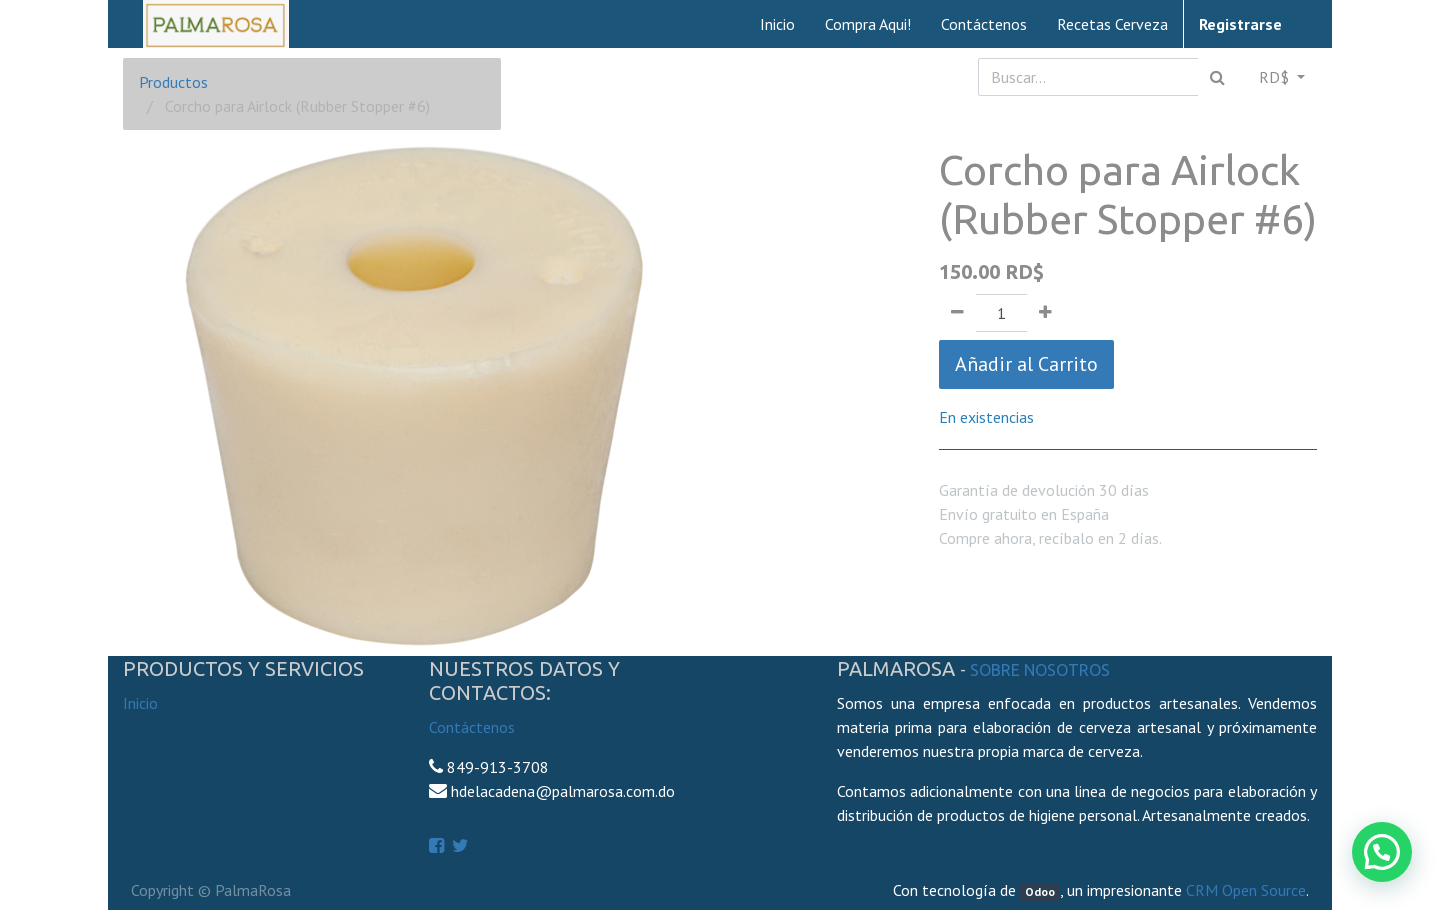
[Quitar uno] (957, 313)
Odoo (1040, 891)
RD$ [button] (1276, 77)
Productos (173, 82)
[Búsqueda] (1217, 77)
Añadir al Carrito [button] (1026, 364)
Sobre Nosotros (1040, 670)
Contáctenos (472, 727)
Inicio (140, 703)
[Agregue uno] (1045, 313)
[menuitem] (777, 24)
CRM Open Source (1246, 890)
